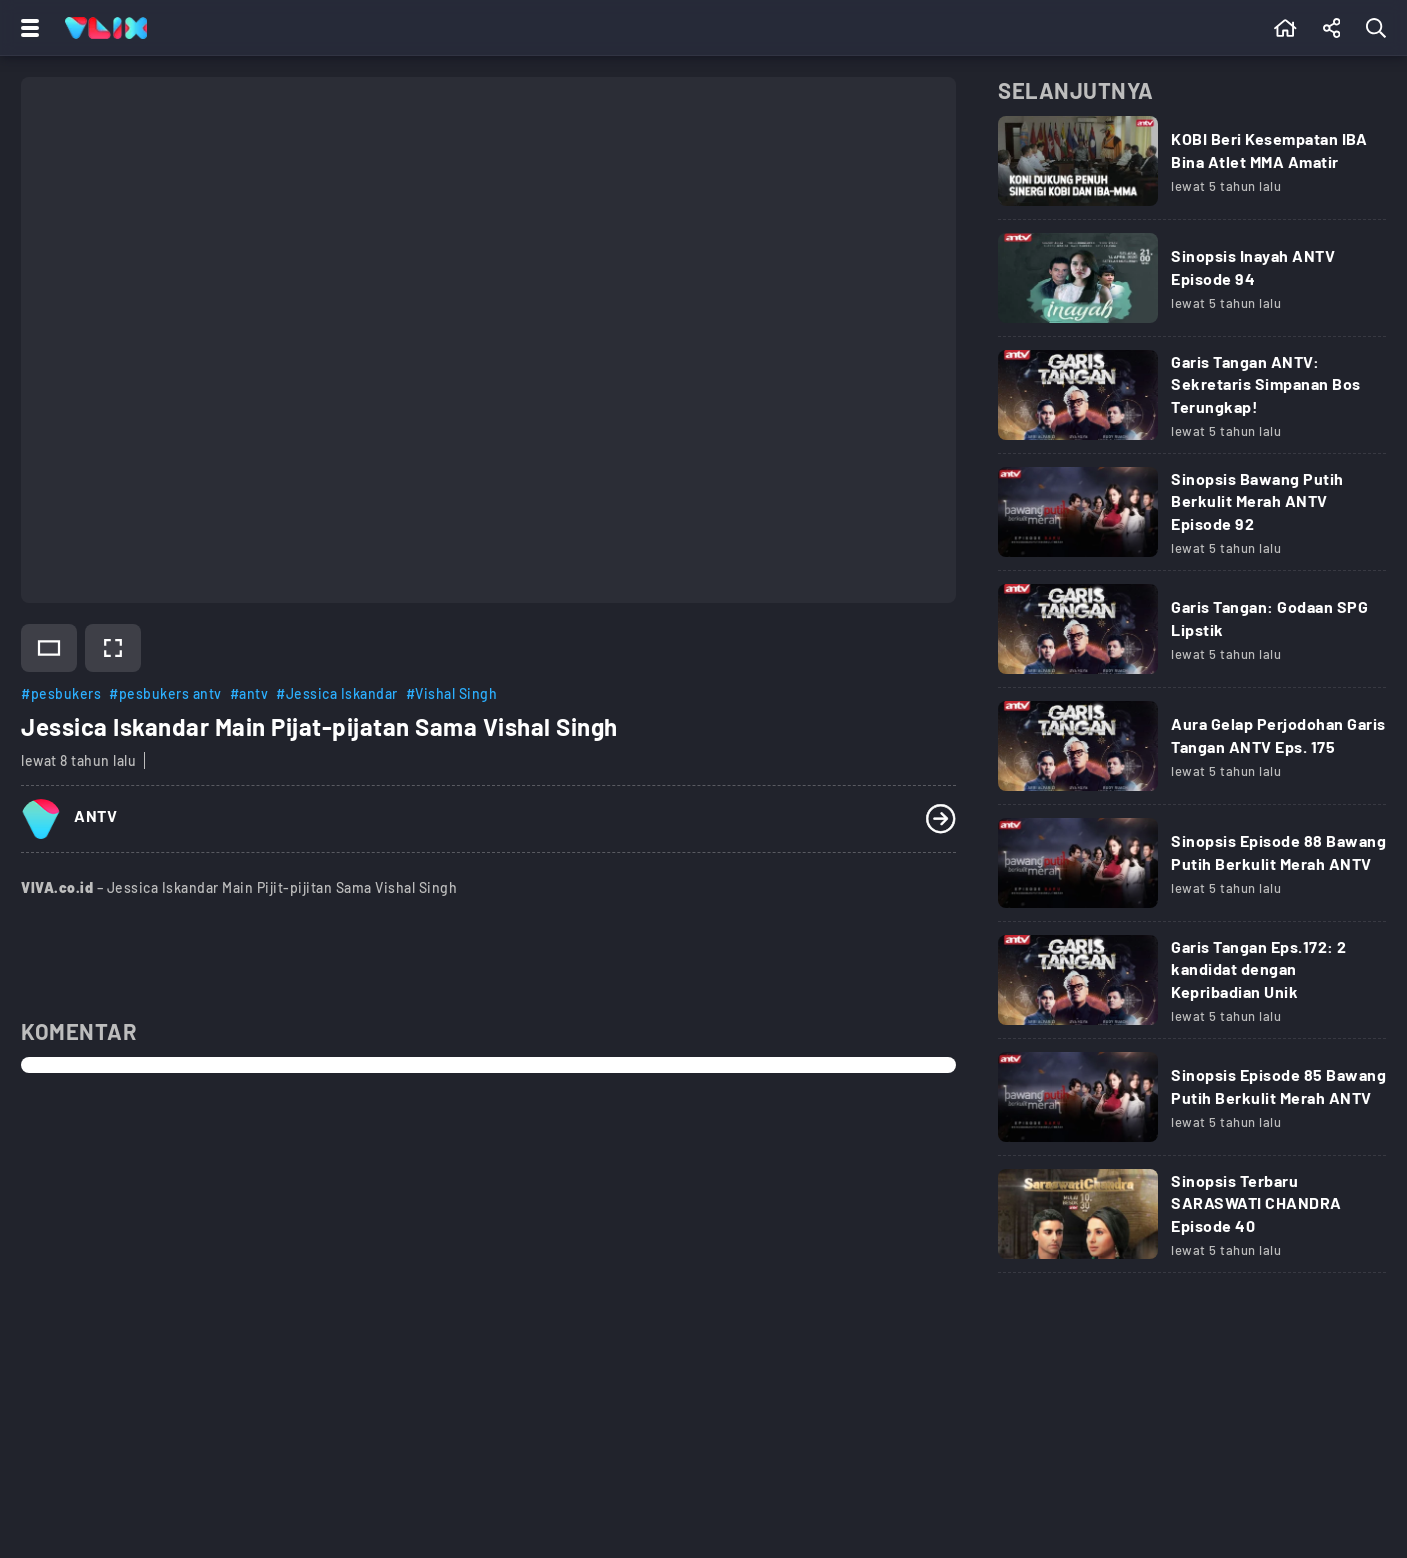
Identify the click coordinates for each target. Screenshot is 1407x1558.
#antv (249, 693)
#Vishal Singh (452, 693)
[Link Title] (1192, 168)
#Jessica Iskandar (337, 693)
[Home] (106, 28)
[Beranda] (1285, 28)
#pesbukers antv (165, 693)
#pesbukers (61, 693)
